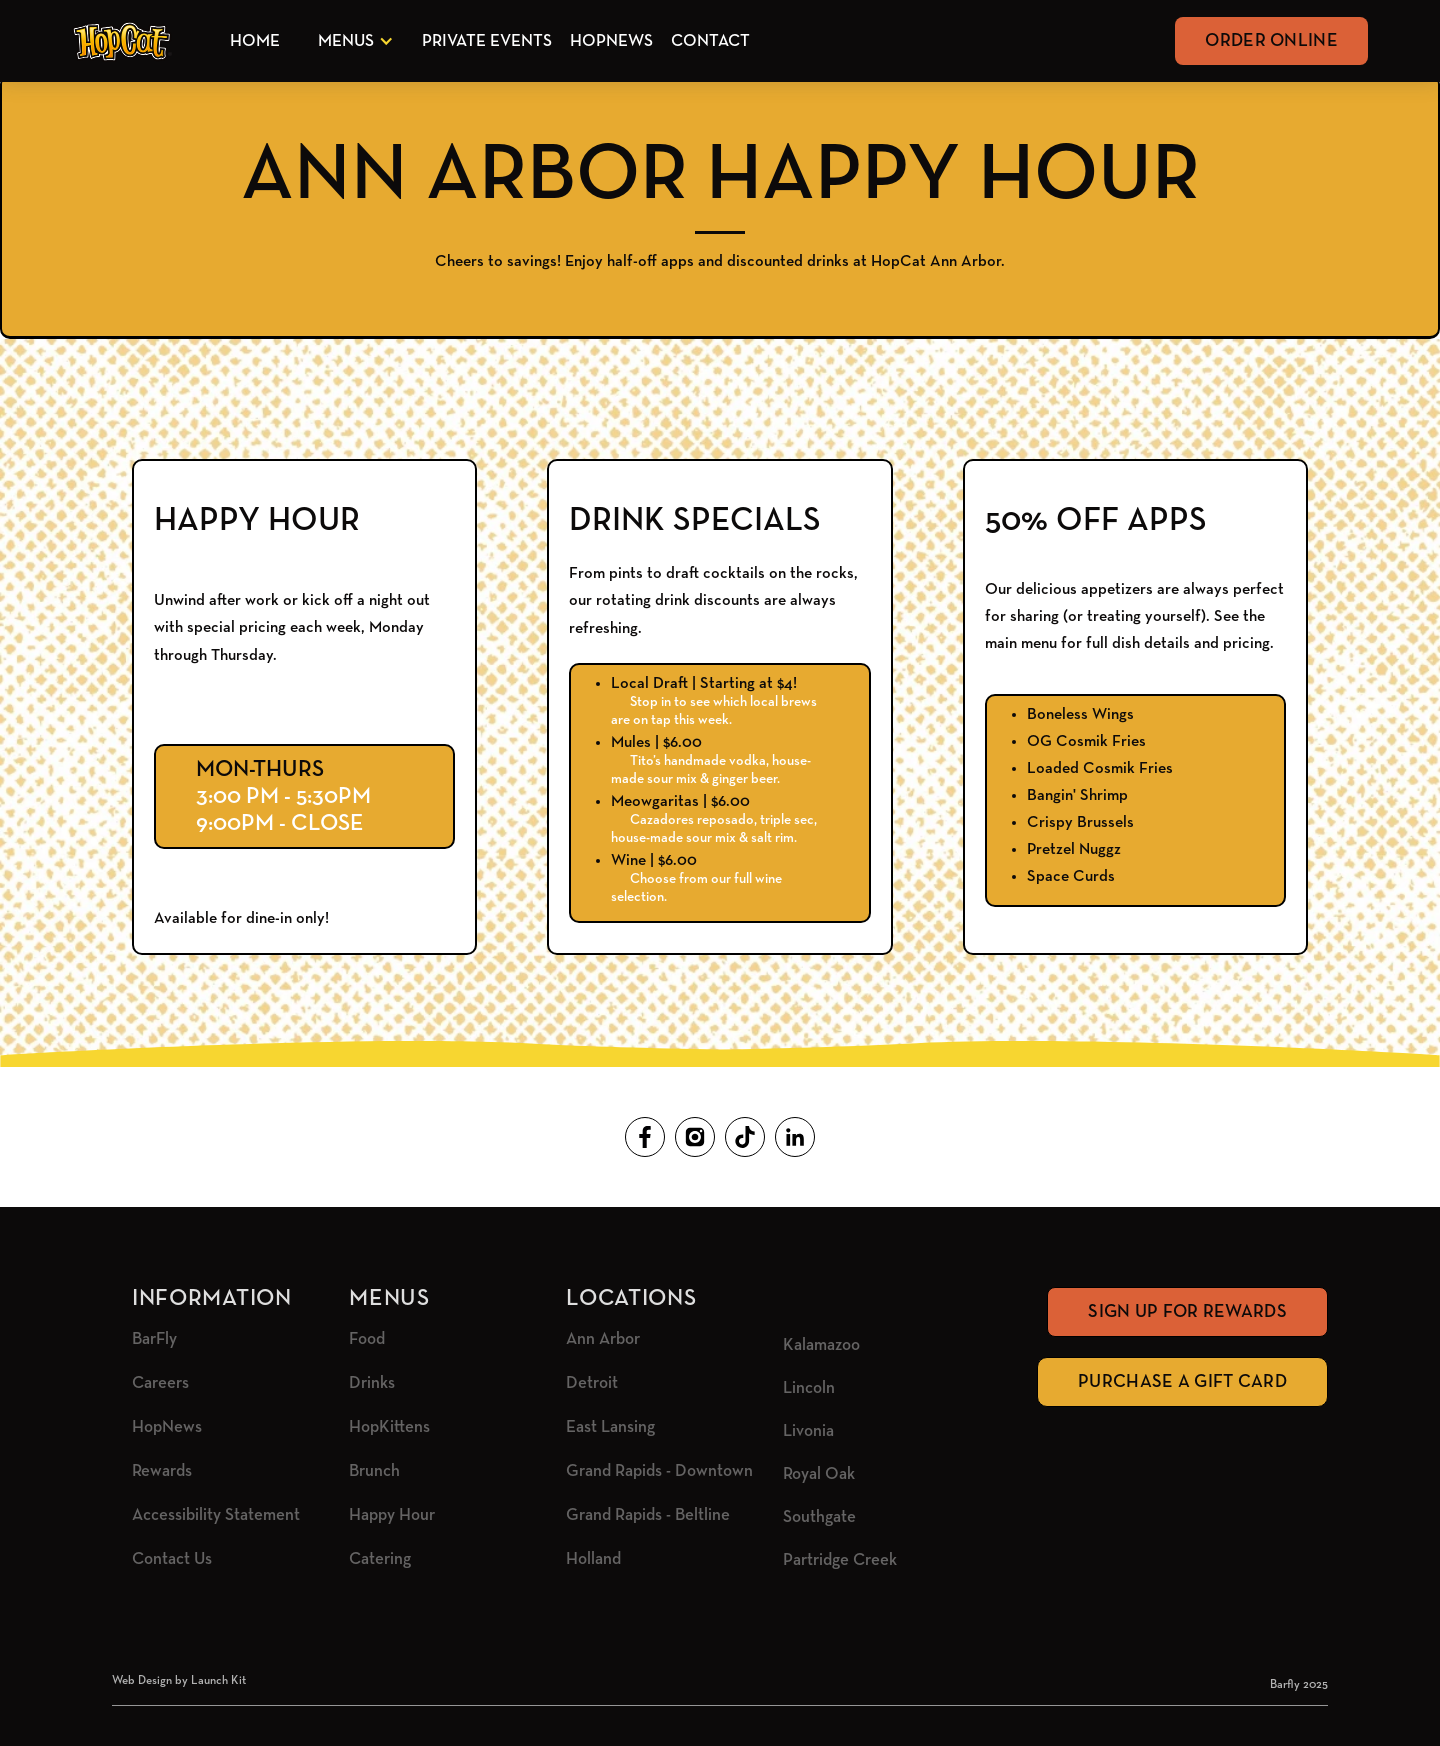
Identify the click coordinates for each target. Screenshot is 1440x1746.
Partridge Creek (840, 1560)
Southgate (819, 1517)
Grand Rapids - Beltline (648, 1515)
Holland (593, 1559)
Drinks (372, 1383)
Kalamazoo (821, 1345)
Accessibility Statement (216, 1515)
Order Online (1271, 41)
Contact (710, 41)
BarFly (154, 1339)
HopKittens (389, 1427)
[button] (352, 41)
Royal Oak (819, 1474)
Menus (346, 41)
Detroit (592, 1383)
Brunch (374, 1471)
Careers (160, 1383)
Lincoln (809, 1388)
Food (367, 1339)
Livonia (808, 1431)
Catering (380, 1559)
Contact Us (172, 1559)
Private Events (487, 41)
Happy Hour (392, 1515)
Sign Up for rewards (1187, 1312)
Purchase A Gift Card (1182, 1382)
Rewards (162, 1471)
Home (255, 41)
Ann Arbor (603, 1339)
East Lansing (610, 1427)
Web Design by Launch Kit (179, 1681)
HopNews (611, 41)
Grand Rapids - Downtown (659, 1471)
